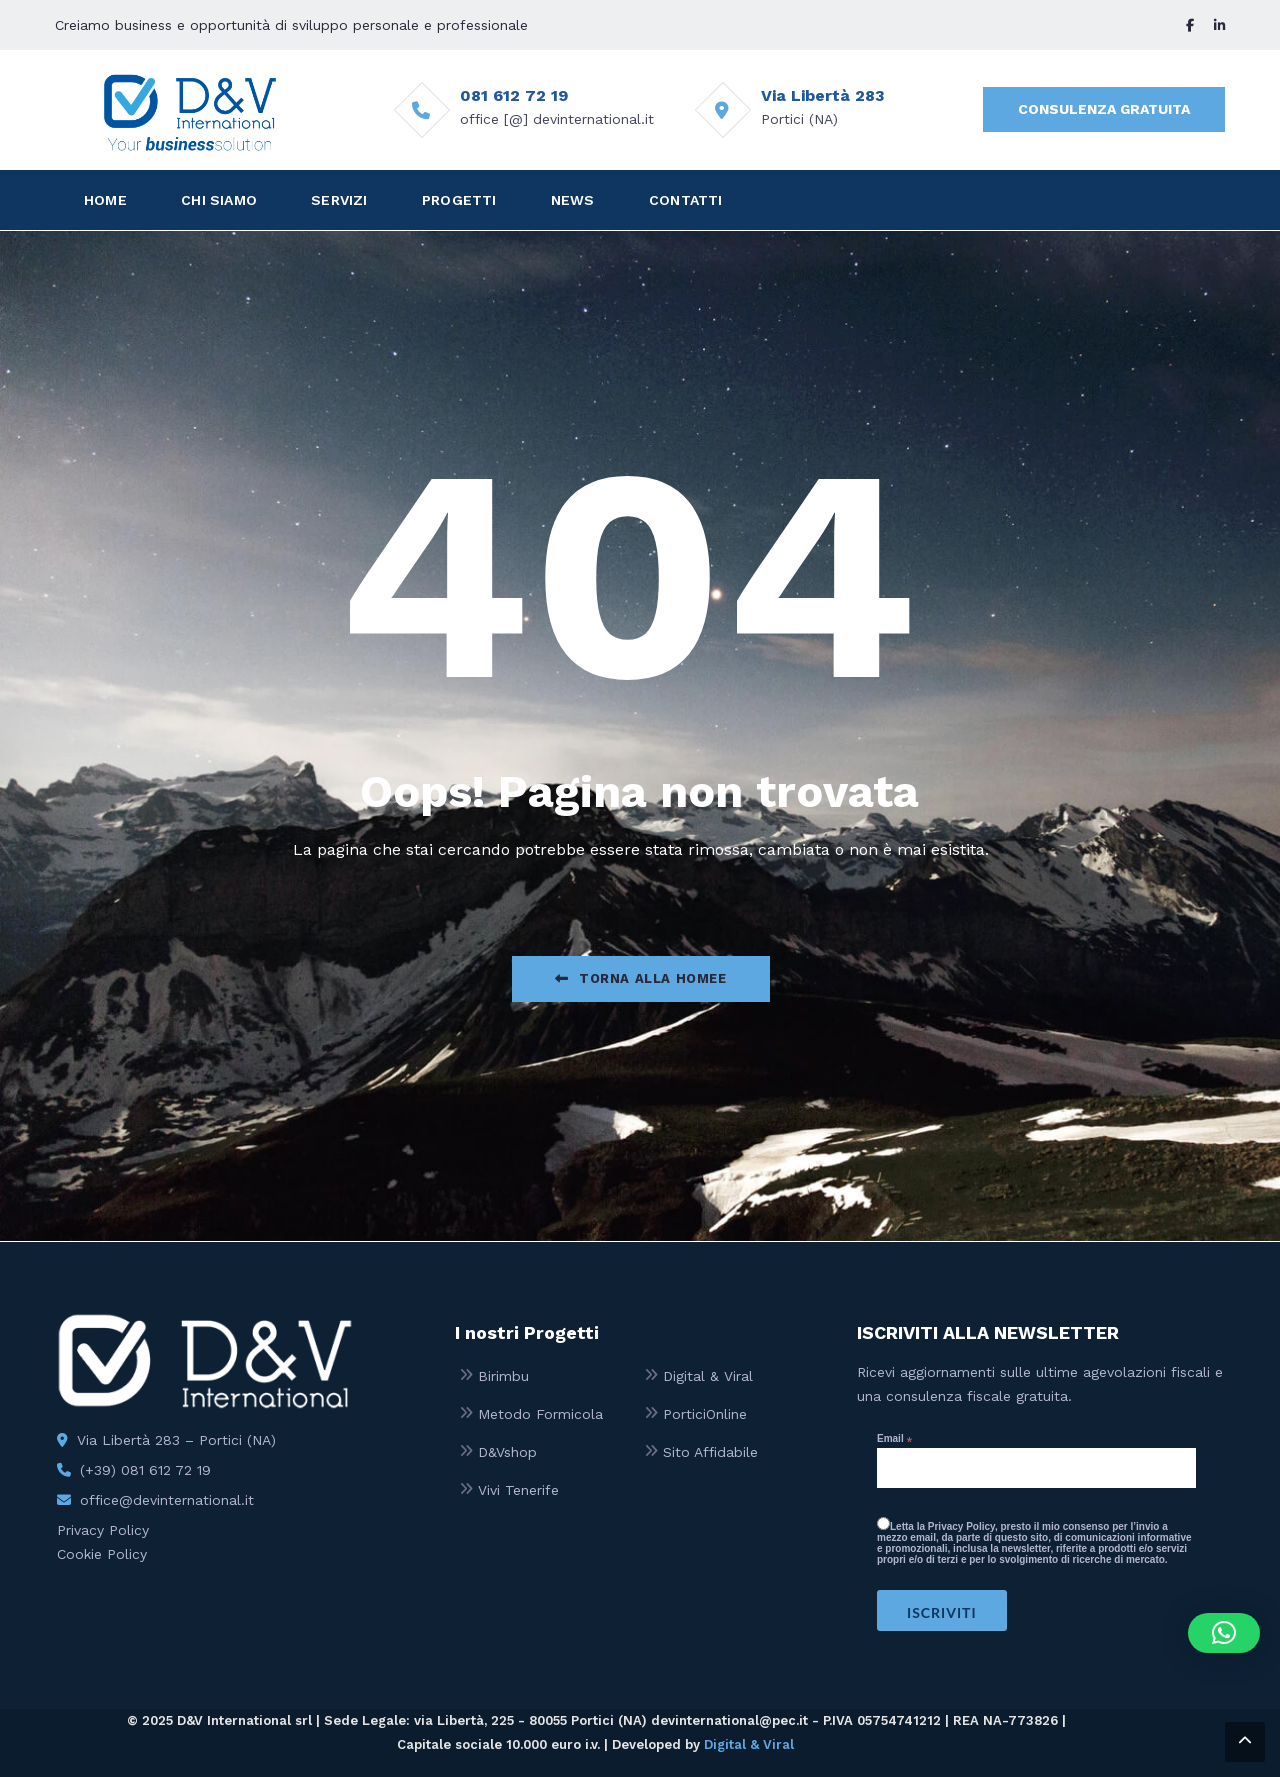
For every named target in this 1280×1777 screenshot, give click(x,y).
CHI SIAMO (219, 200)
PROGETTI (459, 200)
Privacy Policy (103, 1530)
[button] (1224, 1633)
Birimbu (503, 1376)
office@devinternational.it (167, 1500)
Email (894, 1439)
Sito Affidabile (710, 1452)
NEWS (573, 200)
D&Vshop (507, 1452)
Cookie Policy (102, 1554)
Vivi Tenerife (518, 1490)
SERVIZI (339, 200)
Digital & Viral (708, 1376)
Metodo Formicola (540, 1414)
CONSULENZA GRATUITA (1104, 109)
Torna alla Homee (640, 978)
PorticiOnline (705, 1414)
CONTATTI (686, 200)
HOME (105, 200)
